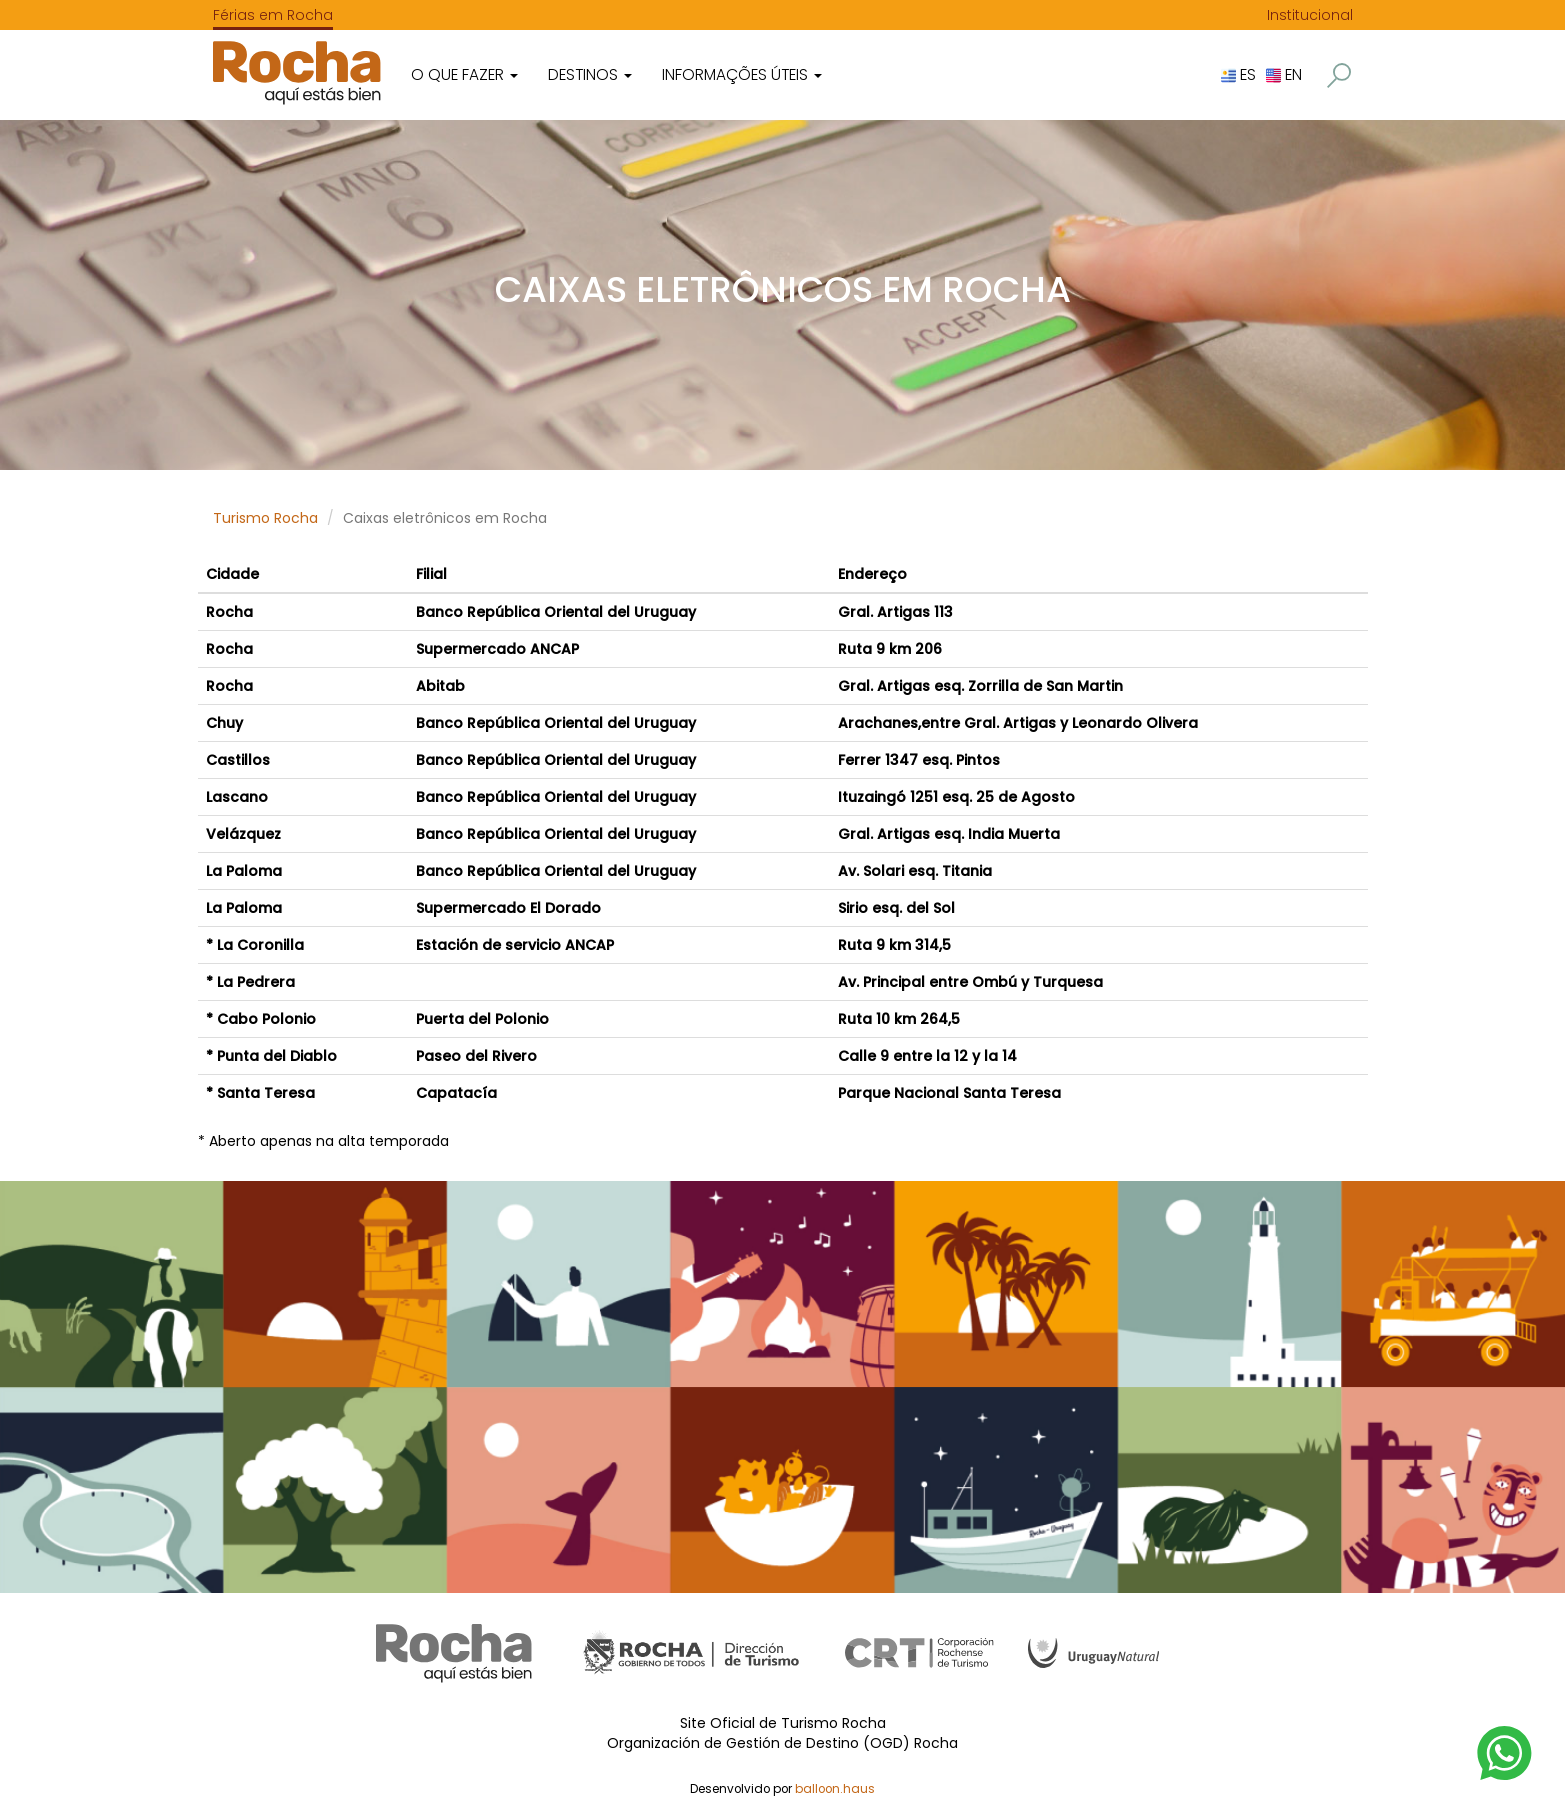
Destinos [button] (590, 74)
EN (1284, 74)
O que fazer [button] (464, 74)
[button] (1339, 75)
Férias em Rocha (273, 15)
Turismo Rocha (265, 518)
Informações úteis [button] (742, 74)
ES (1238, 74)
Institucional (1310, 15)
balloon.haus (835, 1789)
